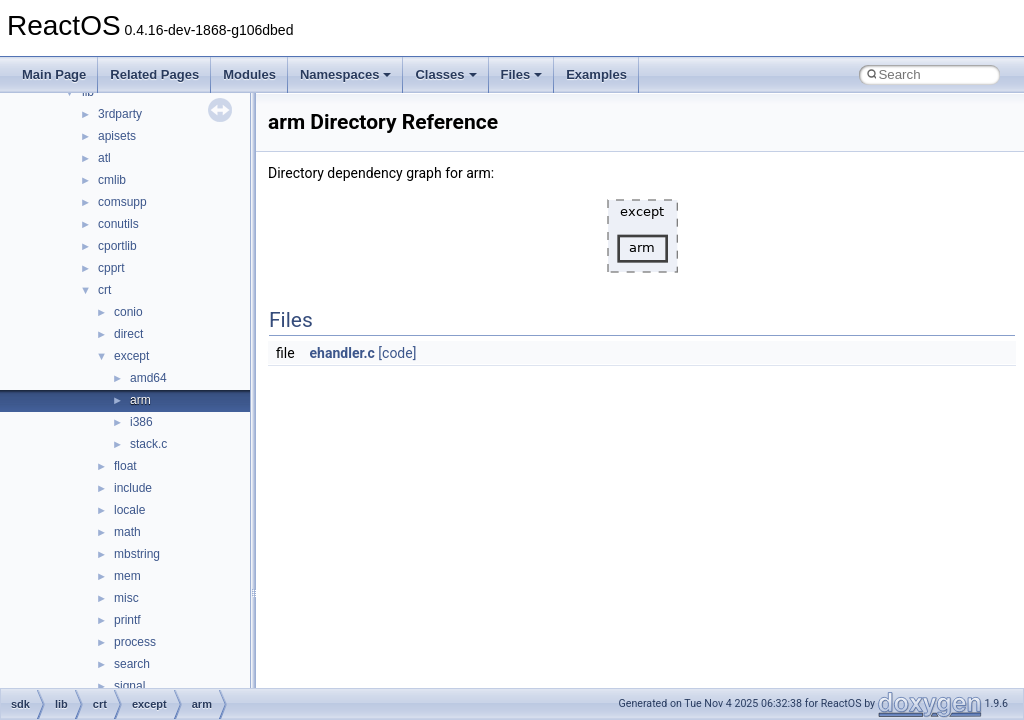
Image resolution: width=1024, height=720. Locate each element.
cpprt (111, 268)
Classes (445, 74)
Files (522, 74)
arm (140, 400)
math (127, 532)
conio (128, 312)
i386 (141, 422)
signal (129, 686)
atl (104, 158)
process (135, 642)
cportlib (117, 246)
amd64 (148, 378)
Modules (249, 74)
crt (104, 290)
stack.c (148, 444)
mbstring (137, 554)
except (131, 356)
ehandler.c (342, 353)
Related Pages (154, 74)
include (133, 488)
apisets (117, 136)
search (132, 664)
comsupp (122, 202)
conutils (118, 224)
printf (127, 620)
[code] (397, 353)
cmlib (112, 180)
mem (127, 576)
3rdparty (120, 114)
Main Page (54, 74)
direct (128, 334)
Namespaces (346, 74)
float (125, 466)
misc (126, 598)
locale (129, 510)
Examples (596, 74)
